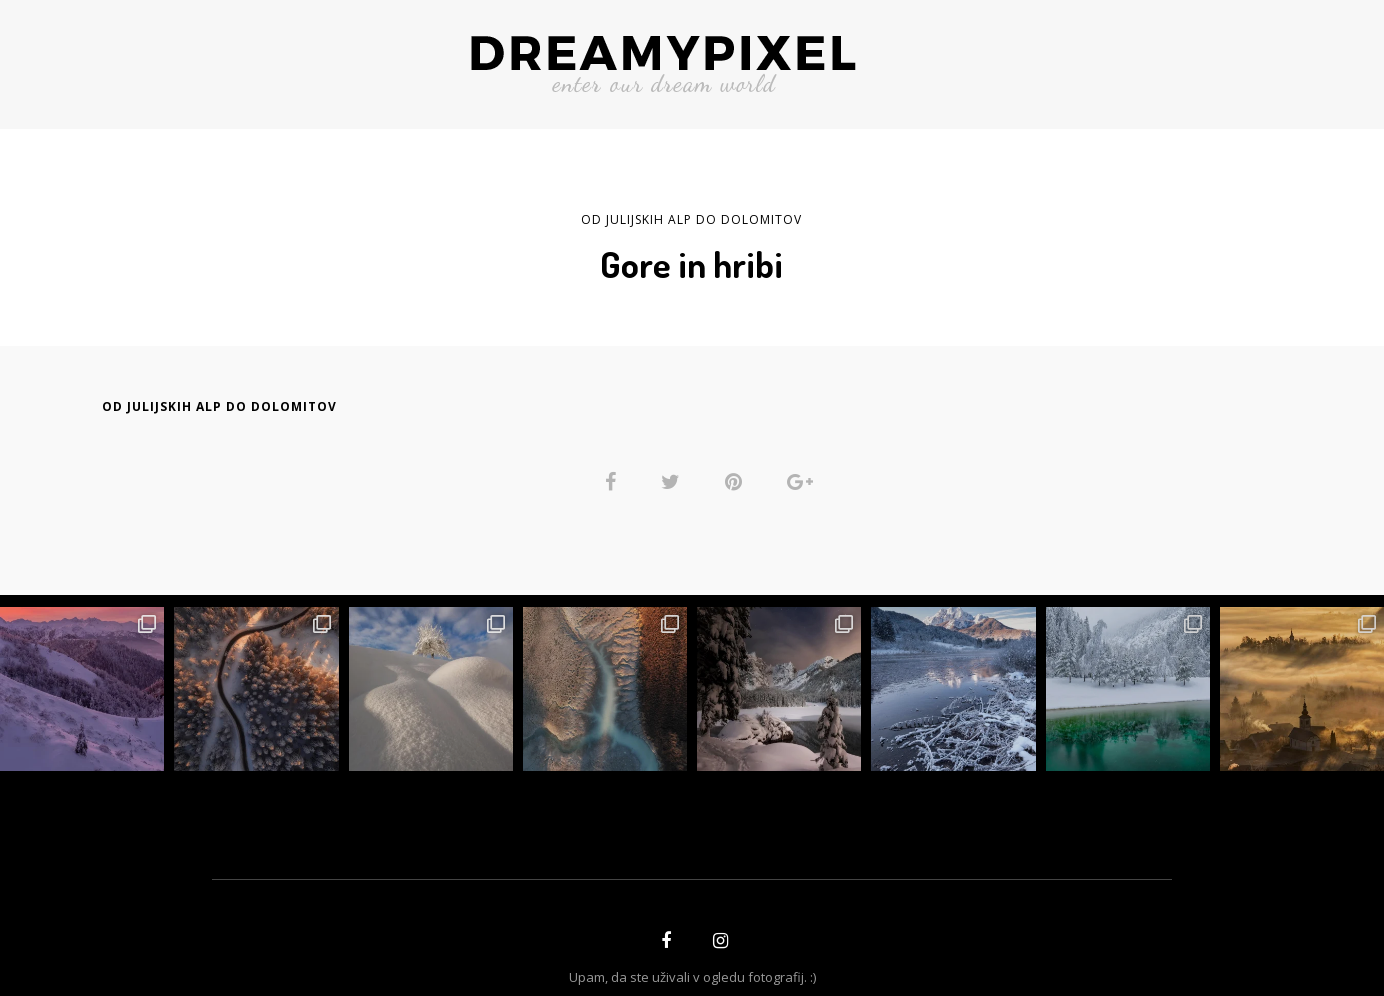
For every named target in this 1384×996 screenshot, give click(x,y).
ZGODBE (298, 58)
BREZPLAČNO (962, 58)
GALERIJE (1087, 58)
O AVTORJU (402, 58)
